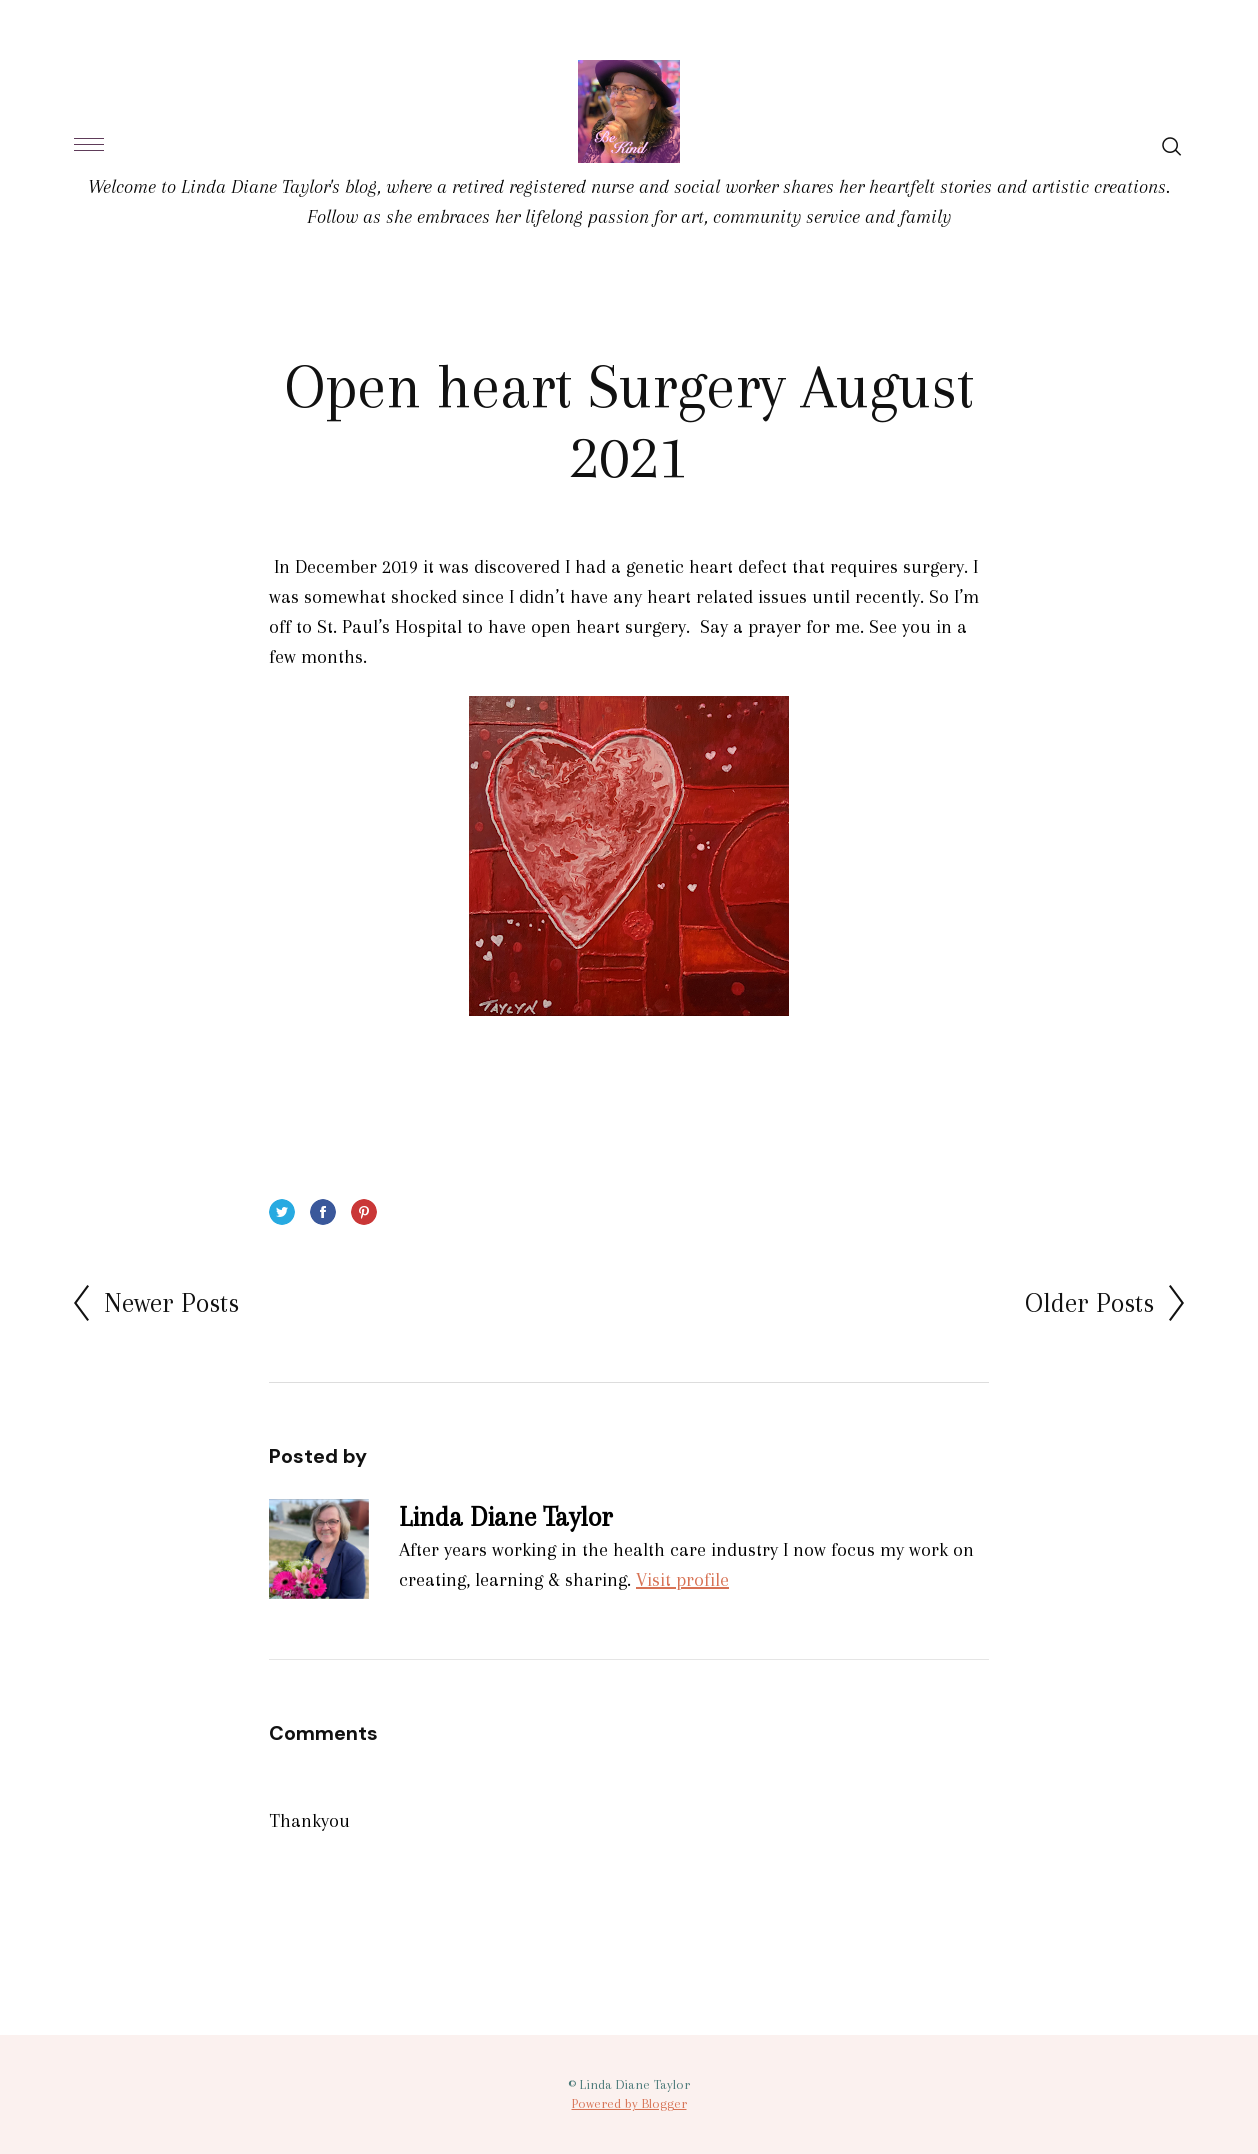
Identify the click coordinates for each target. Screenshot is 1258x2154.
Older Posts (1089, 1303)
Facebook (323, 1212)
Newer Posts (171, 1303)
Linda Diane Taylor (506, 1517)
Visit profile (682, 1580)
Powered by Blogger (629, 2103)
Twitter (282, 1212)
